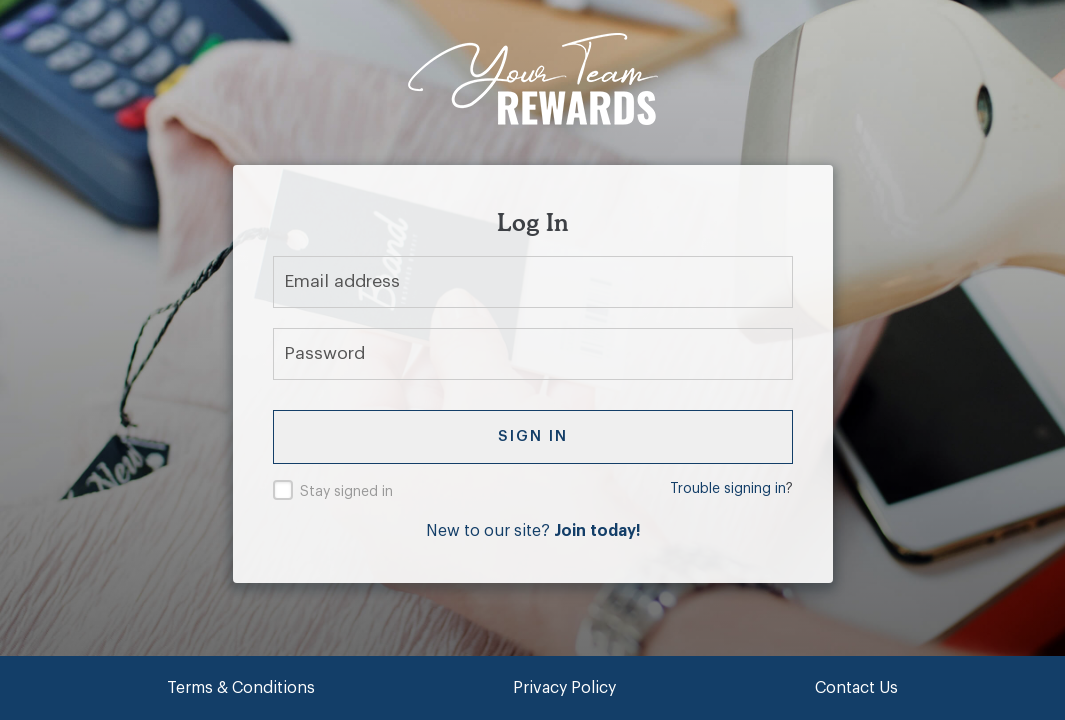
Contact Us (856, 688)
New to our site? (533, 531)
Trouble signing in (728, 489)
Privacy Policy (564, 688)
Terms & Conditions (241, 688)
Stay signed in (346, 492)
